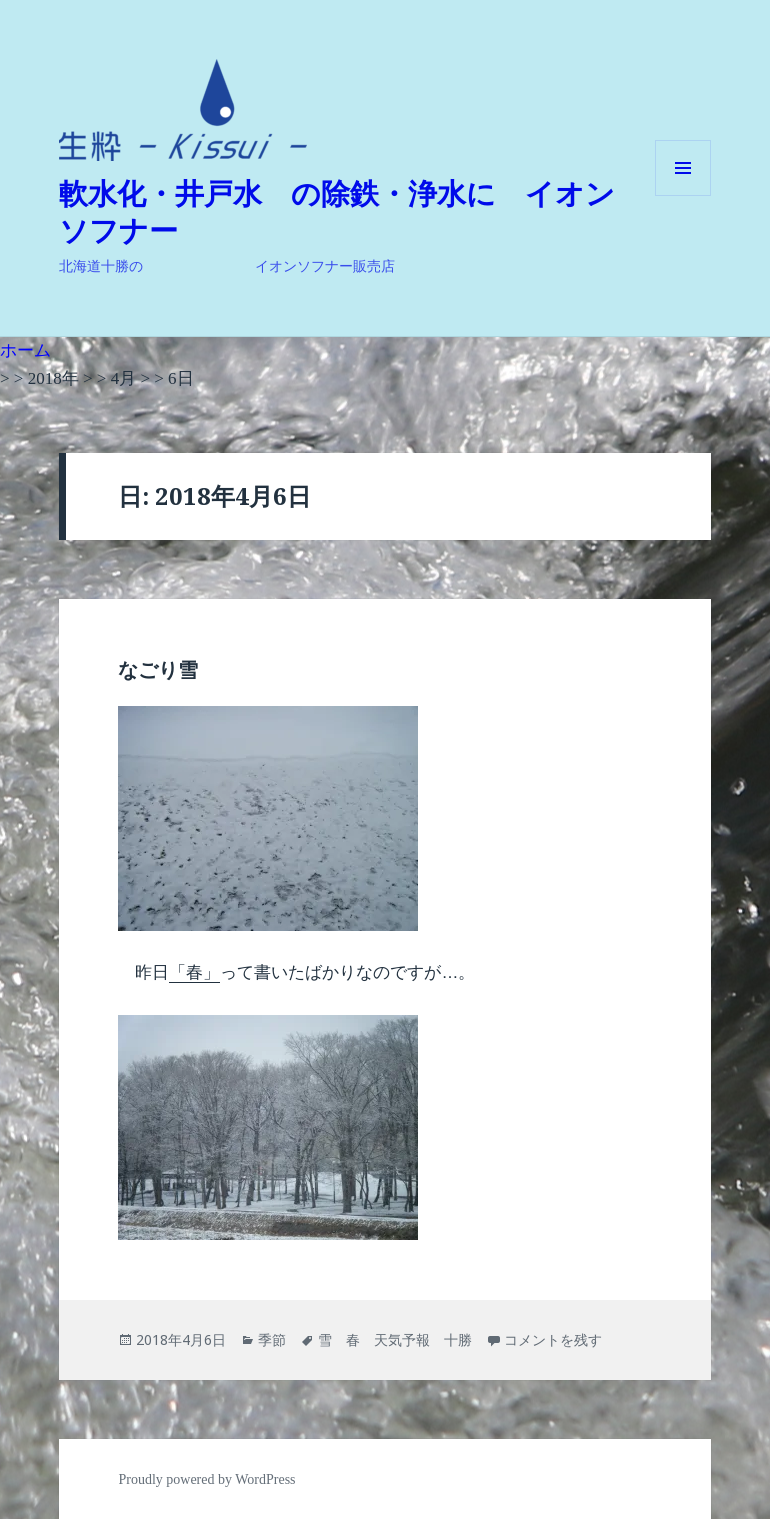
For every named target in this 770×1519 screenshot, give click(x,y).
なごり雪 (158, 670)
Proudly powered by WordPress (206, 1479)
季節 (272, 1339)
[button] (183, 110)
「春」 (194, 972)
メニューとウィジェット (683, 195)
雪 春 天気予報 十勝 (395, 1339)
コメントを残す (553, 1339)
